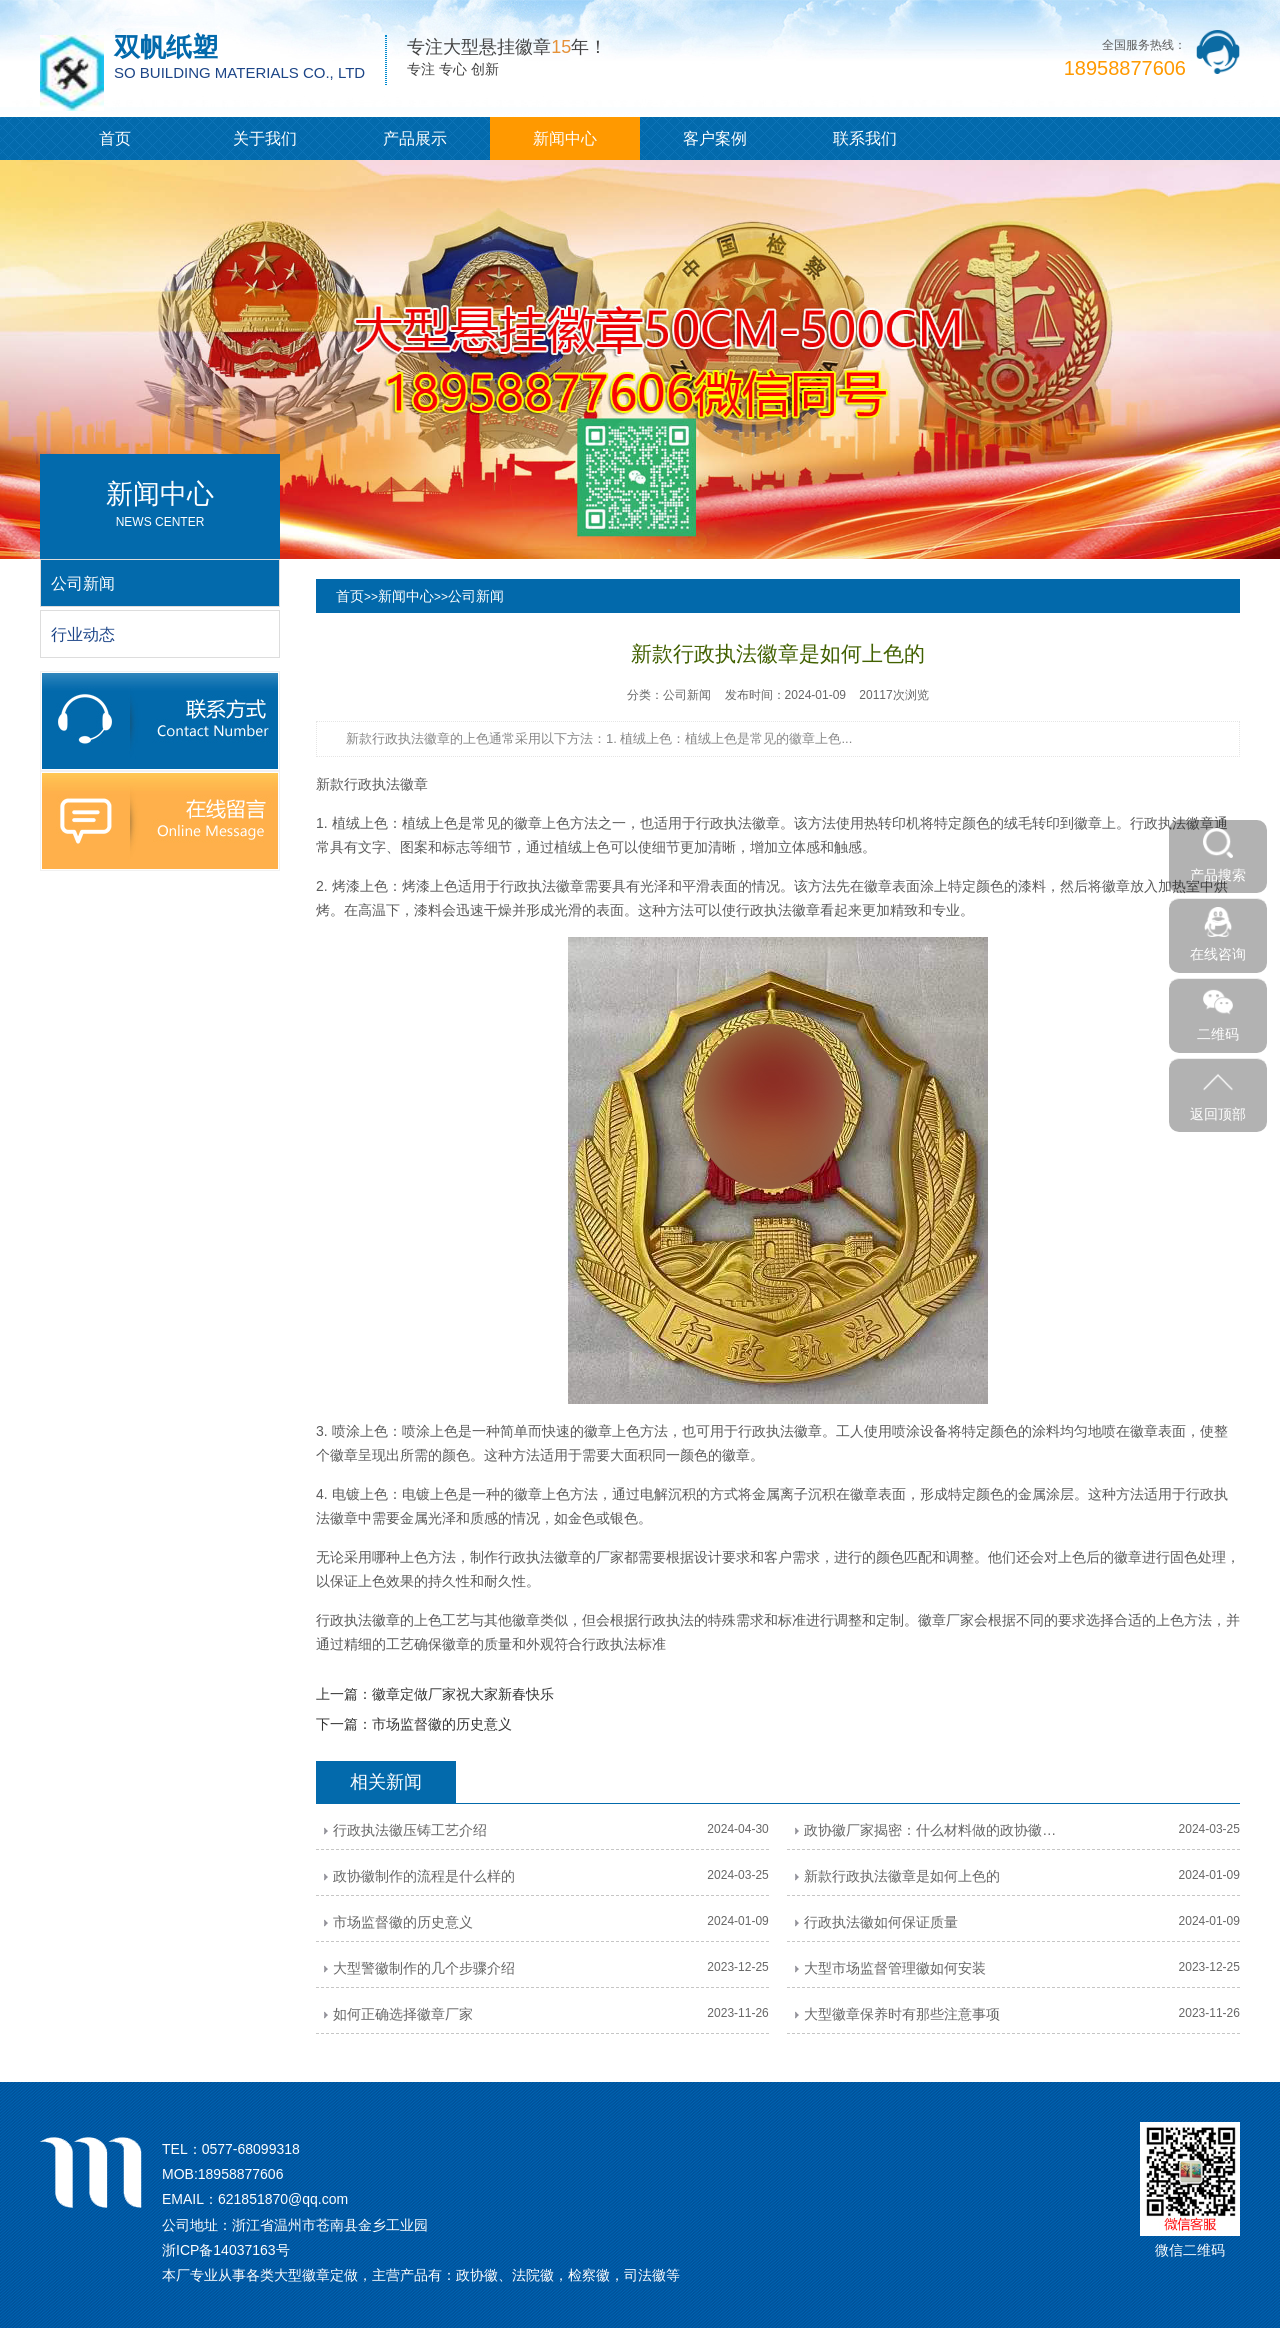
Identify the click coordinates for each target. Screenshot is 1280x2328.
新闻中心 (565, 138)
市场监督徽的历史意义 (442, 1724)
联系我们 (865, 138)
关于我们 (265, 138)
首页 (115, 138)
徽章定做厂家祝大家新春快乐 (463, 1694)
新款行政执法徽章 (372, 784)
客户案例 (715, 138)
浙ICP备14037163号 (226, 2250)
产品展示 (415, 138)
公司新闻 (476, 596)
